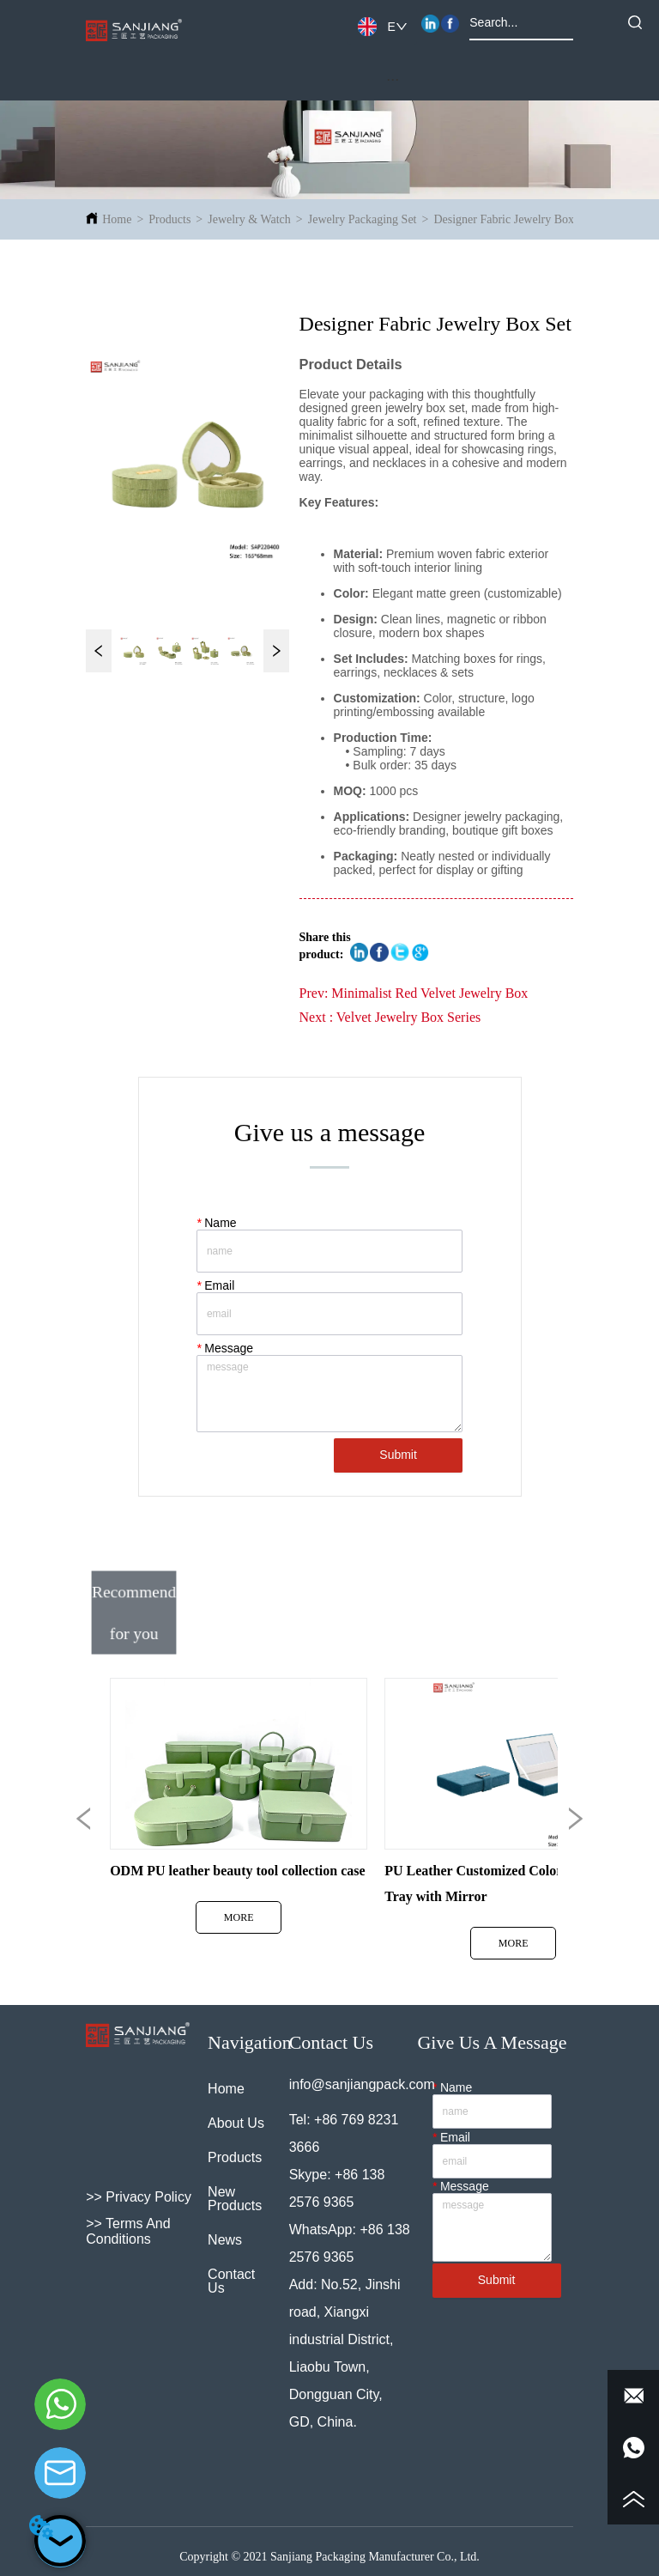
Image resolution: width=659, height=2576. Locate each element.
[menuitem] (393, 79)
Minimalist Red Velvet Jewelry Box (429, 993)
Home (116, 219)
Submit (398, 1454)
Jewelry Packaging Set (362, 219)
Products (169, 219)
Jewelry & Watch (249, 219)
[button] (392, 79)
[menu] (393, 79)
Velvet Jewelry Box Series (408, 1017)
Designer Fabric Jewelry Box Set (512, 219)
